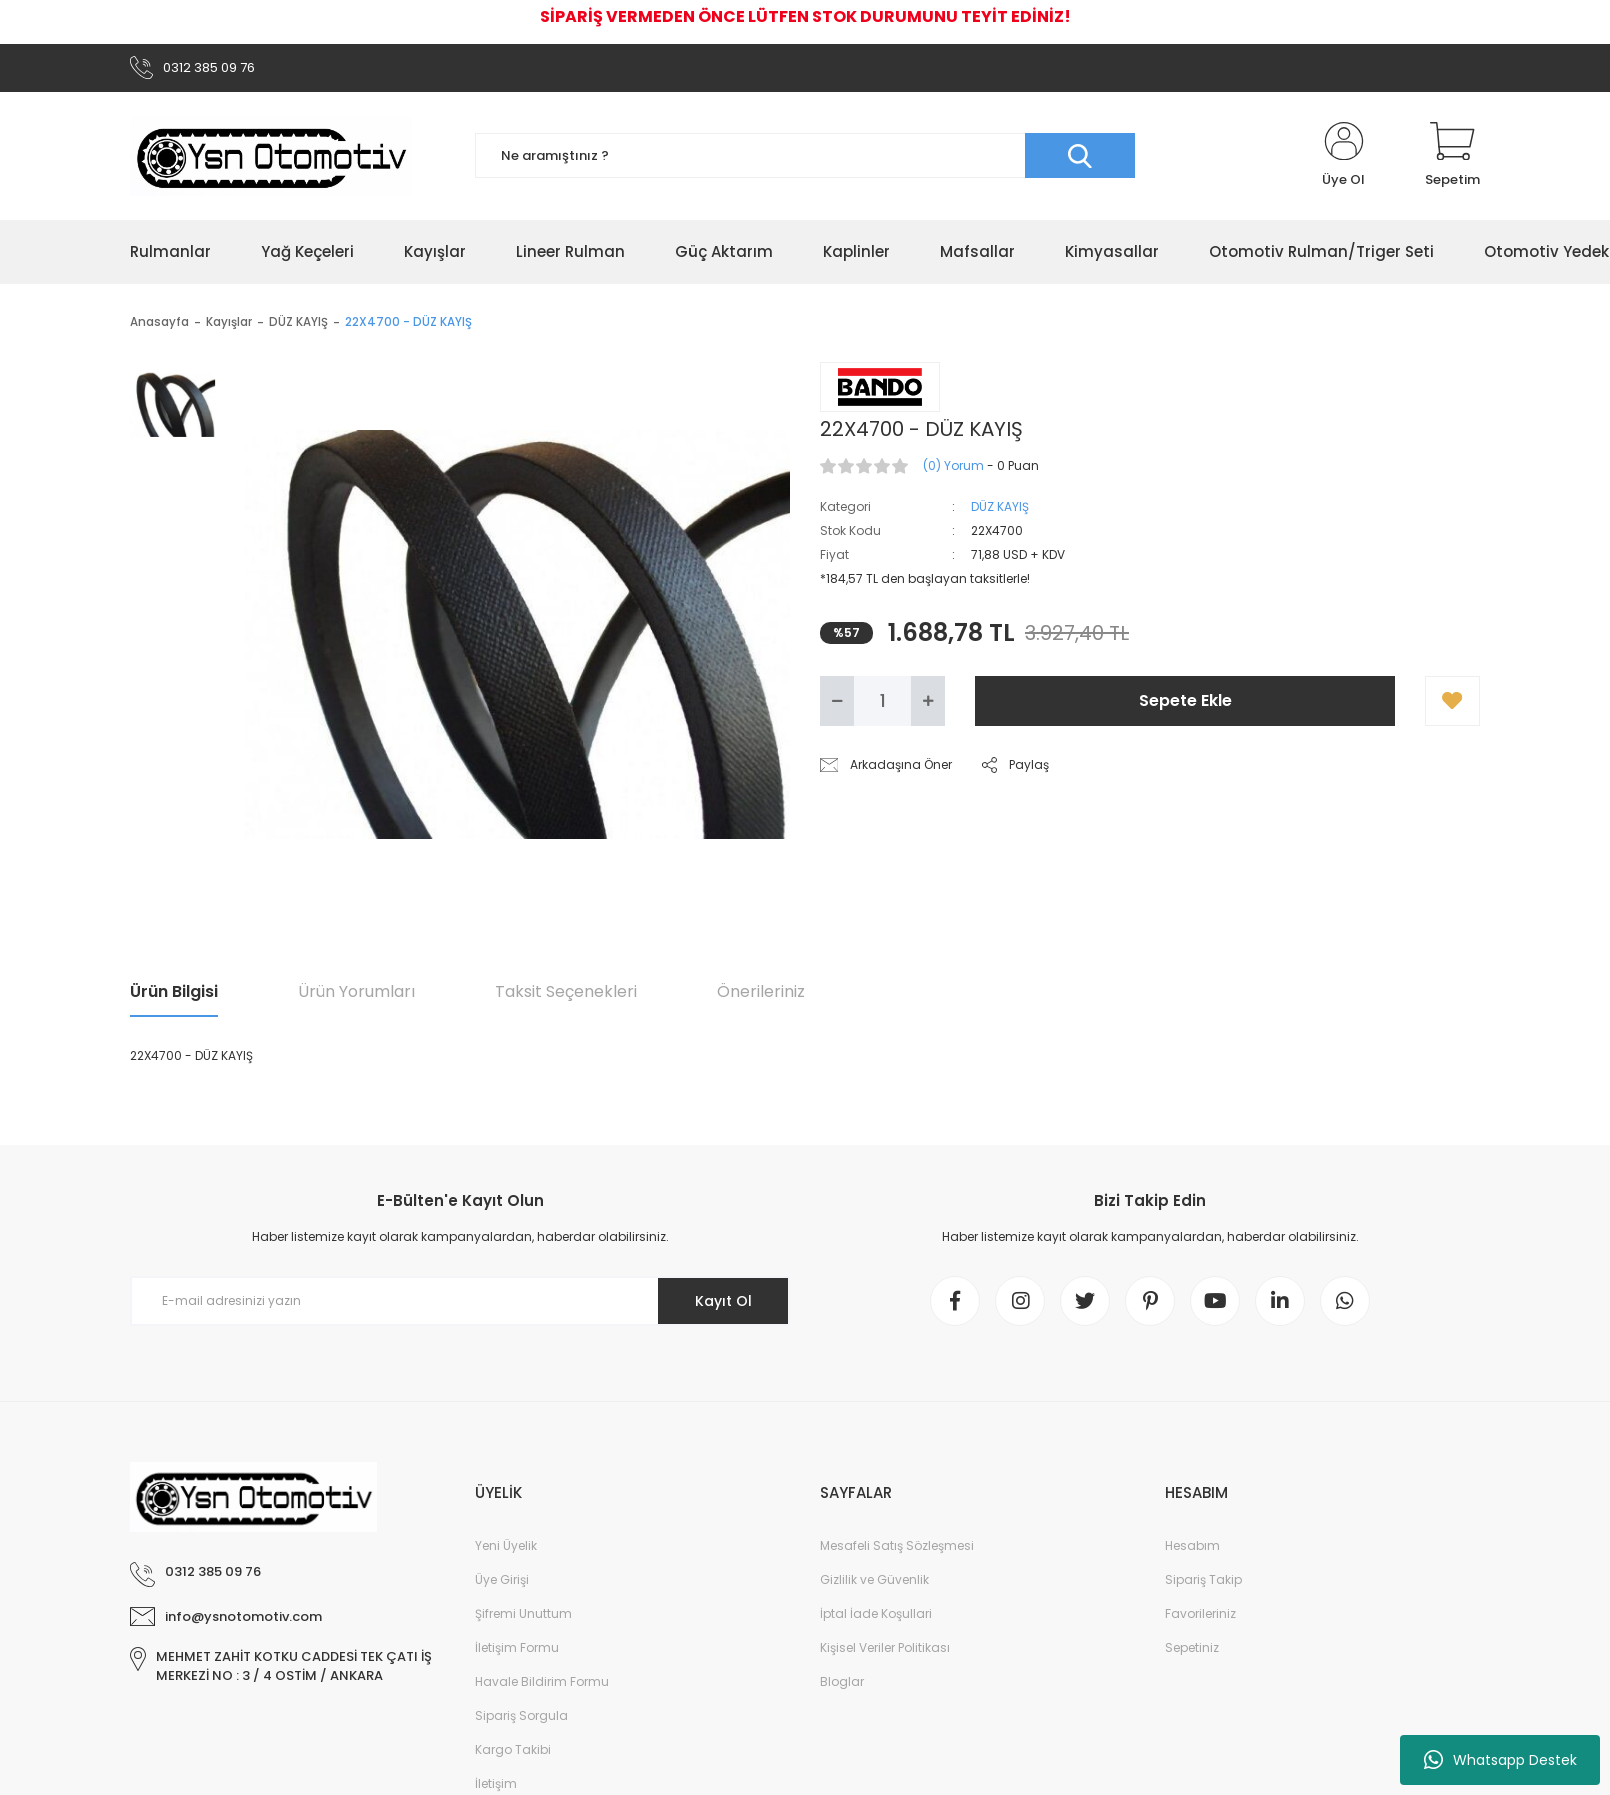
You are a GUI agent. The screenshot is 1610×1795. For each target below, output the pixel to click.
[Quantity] (882, 701)
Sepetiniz (1192, 1647)
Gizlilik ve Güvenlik (874, 1579)
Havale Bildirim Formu (542, 1681)
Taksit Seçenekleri (566, 991)
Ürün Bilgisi (174, 991)
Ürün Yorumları (356, 991)
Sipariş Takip (1203, 1579)
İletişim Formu (517, 1647)
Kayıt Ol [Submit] (723, 1301)
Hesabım (1192, 1545)
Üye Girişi (502, 1579)
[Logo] (271, 156)
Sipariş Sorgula (521, 1715)
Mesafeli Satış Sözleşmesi (897, 1545)
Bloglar (842, 1681)
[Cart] (1452, 156)
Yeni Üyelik (506, 1545)
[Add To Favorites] (1452, 701)
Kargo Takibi (513, 1749)
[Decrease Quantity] (837, 701)
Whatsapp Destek (1500, 1760)
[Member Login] (1343, 156)
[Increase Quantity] (928, 701)
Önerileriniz (761, 991)
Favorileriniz (1200, 1613)
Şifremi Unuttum (523, 1613)
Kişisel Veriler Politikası (885, 1647)
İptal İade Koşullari (876, 1613)
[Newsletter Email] (460, 1301)
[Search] (805, 155)
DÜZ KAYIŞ (1000, 506)
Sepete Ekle (1185, 700)
